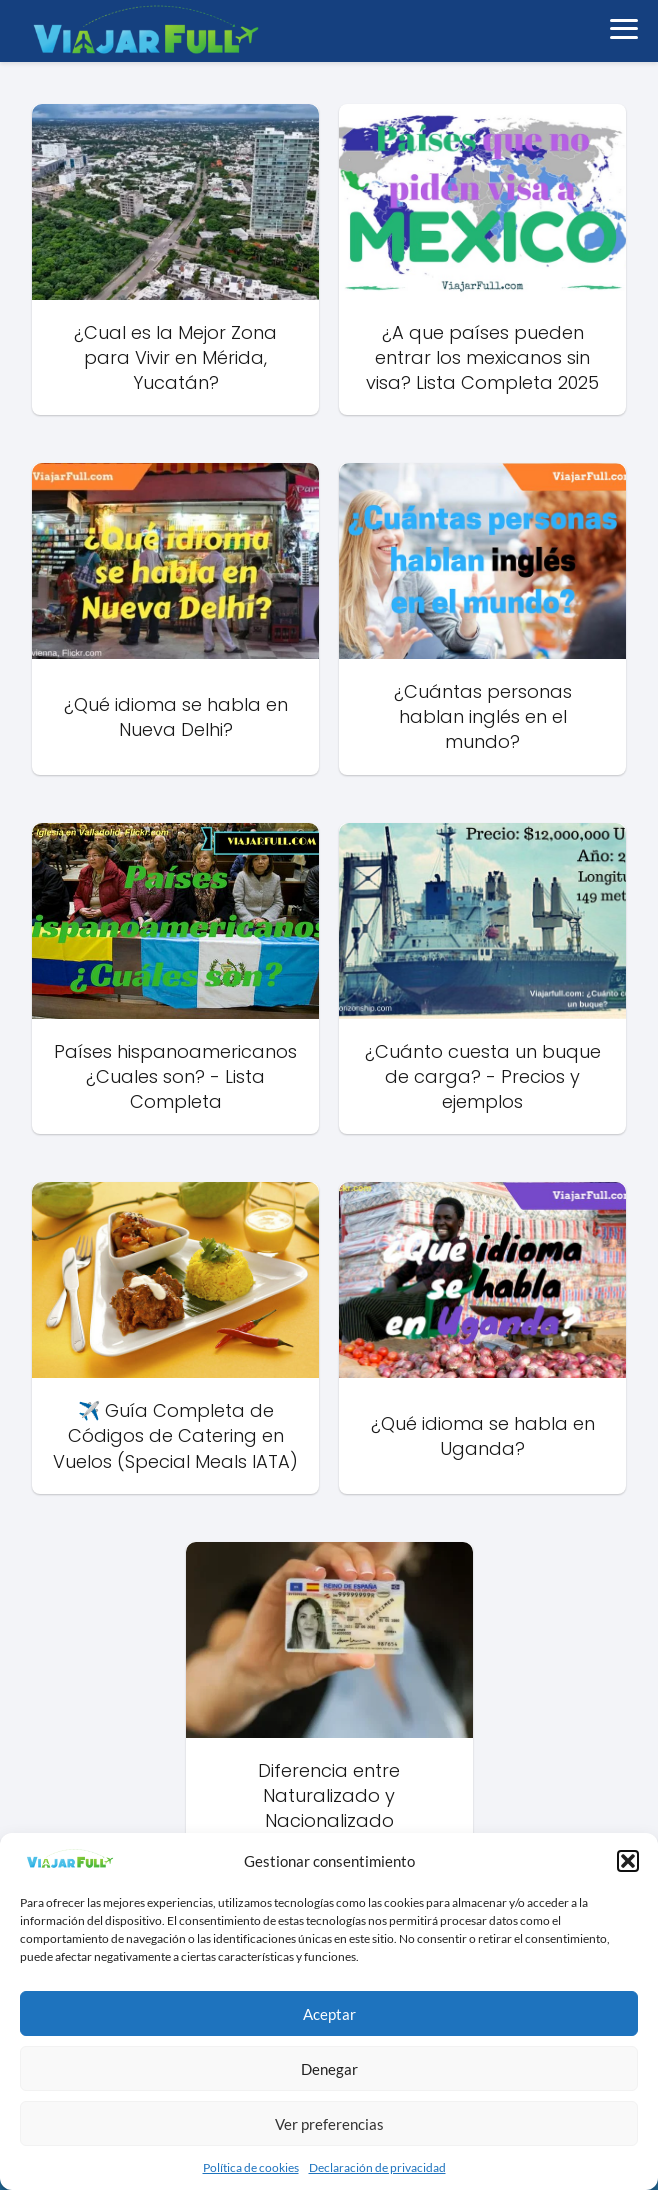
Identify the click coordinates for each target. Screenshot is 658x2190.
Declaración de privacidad (377, 2167)
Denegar (329, 2069)
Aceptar (329, 2014)
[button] (628, 1861)
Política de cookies (251, 2167)
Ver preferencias (329, 2124)
